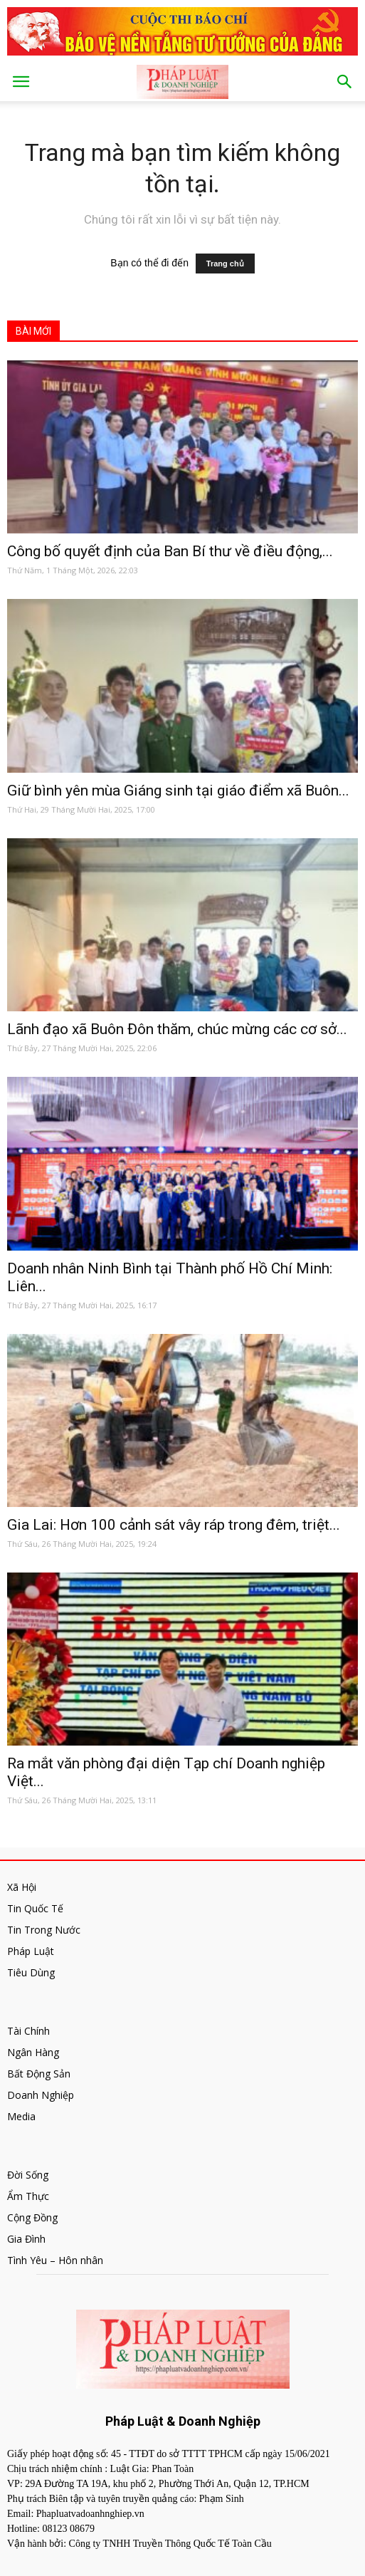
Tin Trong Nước (43, 1929)
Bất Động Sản (38, 2073)
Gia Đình (26, 2239)
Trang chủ (225, 263)
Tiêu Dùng (31, 1972)
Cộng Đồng (32, 2217)
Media (21, 2116)
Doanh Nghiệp (40, 2095)
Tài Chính (28, 2031)
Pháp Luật (30, 1951)
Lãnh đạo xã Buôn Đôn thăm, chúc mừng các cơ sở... (177, 1029)
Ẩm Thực (28, 2196)
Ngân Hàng (33, 2052)
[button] (345, 82)
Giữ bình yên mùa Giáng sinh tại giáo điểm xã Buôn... (178, 790)
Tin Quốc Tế (35, 1908)
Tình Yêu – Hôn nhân (55, 2260)
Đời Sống (27, 2174)
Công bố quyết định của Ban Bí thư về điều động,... (170, 551)
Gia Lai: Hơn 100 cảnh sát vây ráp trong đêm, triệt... (173, 1524)
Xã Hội (21, 1887)
